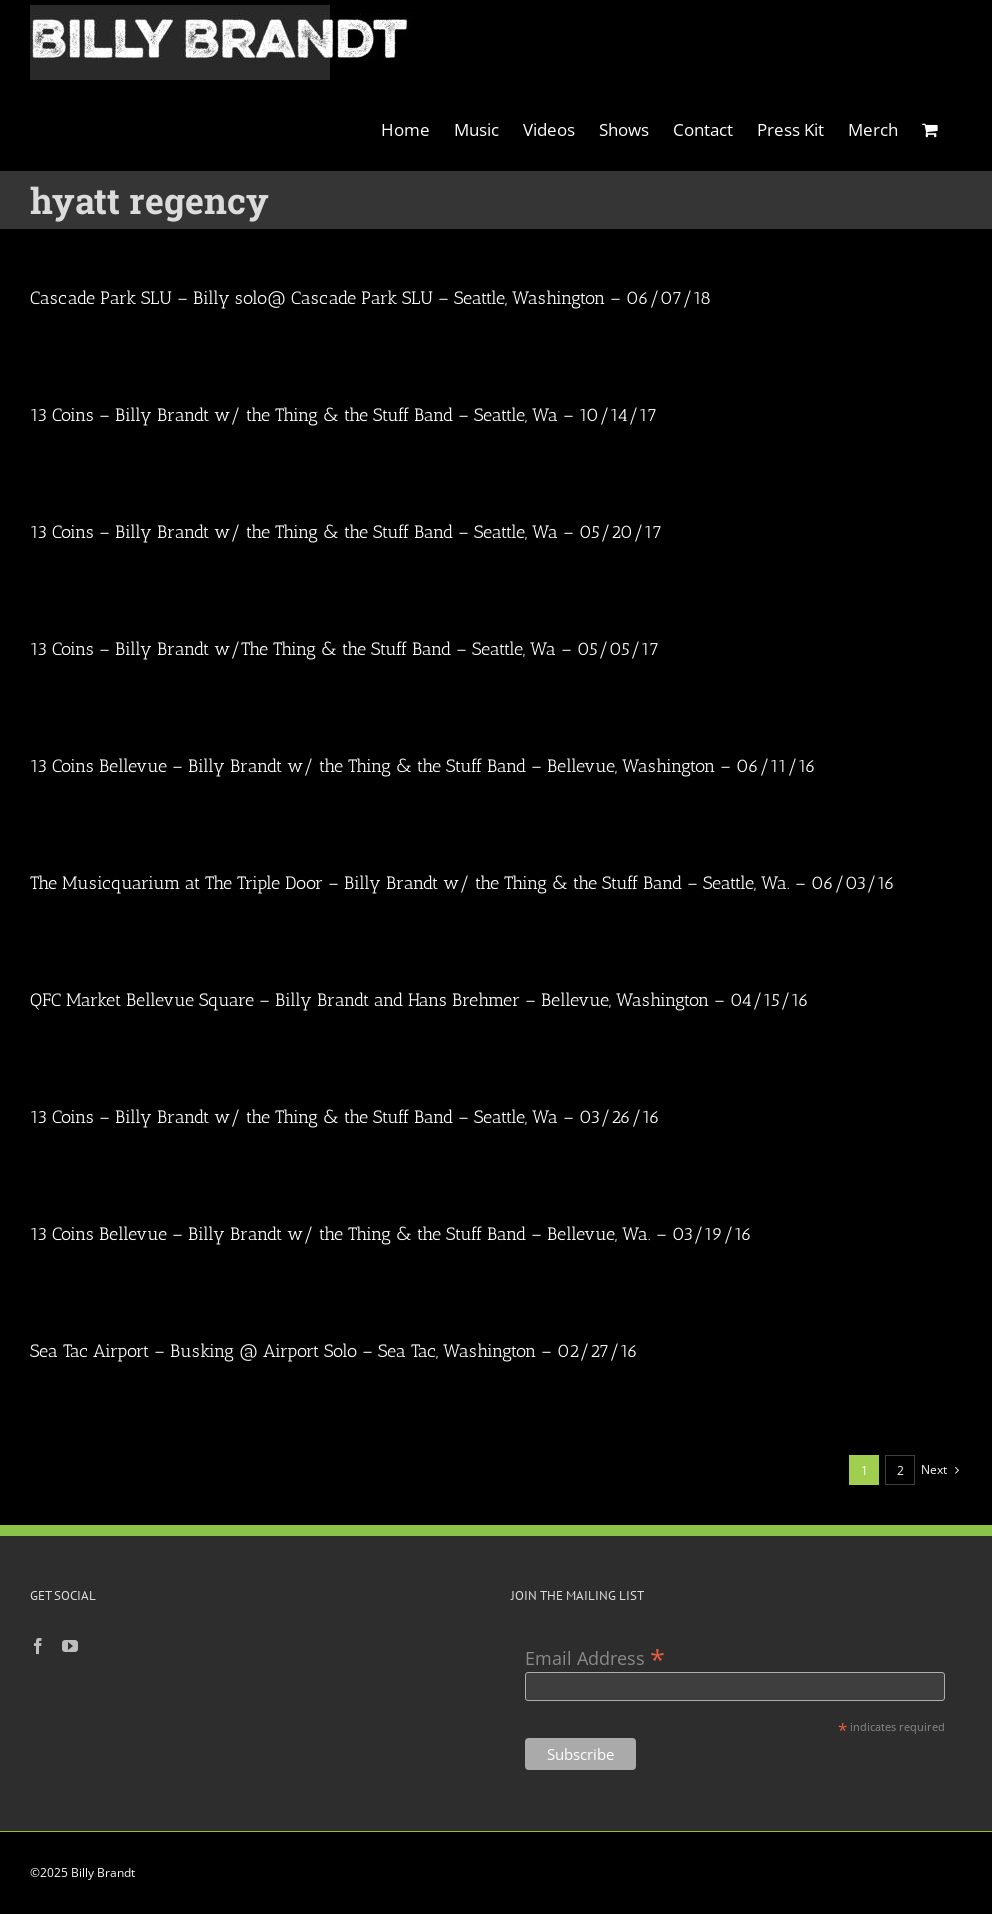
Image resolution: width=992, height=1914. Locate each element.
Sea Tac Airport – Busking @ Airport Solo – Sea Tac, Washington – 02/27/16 (334, 1351)
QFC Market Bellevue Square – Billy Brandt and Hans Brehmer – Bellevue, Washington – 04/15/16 (419, 1000)
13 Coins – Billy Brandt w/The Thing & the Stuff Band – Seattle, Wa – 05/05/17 (344, 649)
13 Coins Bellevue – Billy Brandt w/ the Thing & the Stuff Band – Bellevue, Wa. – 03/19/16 (391, 1234)
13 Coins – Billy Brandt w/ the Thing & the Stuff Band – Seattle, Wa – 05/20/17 (346, 532)
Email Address (595, 1656)
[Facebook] (38, 1646)
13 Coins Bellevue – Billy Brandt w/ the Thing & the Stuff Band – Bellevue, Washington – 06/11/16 (423, 766)
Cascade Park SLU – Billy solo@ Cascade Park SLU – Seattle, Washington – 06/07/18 (370, 298)
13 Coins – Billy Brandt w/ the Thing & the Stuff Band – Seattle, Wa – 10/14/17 (343, 415)
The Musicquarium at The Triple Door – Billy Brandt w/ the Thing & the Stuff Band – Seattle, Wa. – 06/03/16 (462, 883)
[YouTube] (70, 1646)
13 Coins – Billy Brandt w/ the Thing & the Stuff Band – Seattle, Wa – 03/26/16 (345, 1117)
